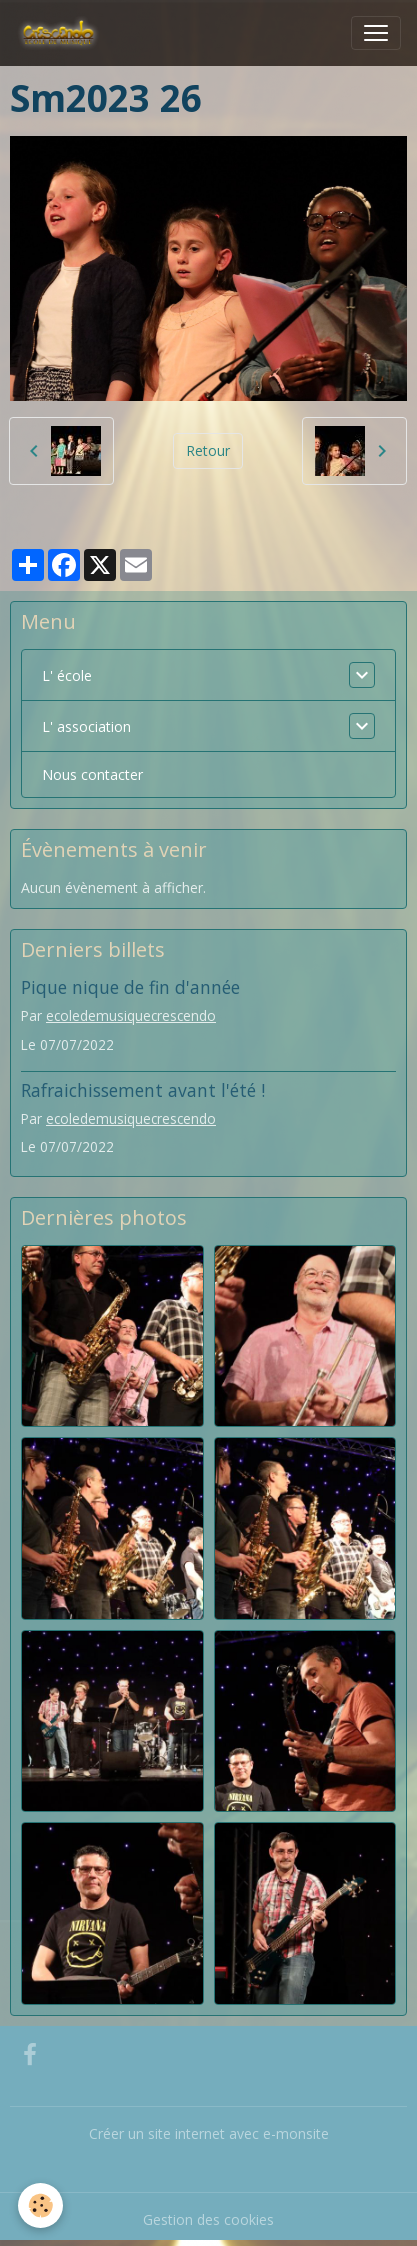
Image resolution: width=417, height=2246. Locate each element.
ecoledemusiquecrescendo (131, 1015)
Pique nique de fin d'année (130, 987)
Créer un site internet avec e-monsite (209, 2133)
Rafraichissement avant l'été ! (143, 1090)
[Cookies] (40, 2205)
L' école (67, 675)
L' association (86, 726)
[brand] (62, 33)
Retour (208, 450)
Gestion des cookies (208, 2219)
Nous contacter (92, 774)
